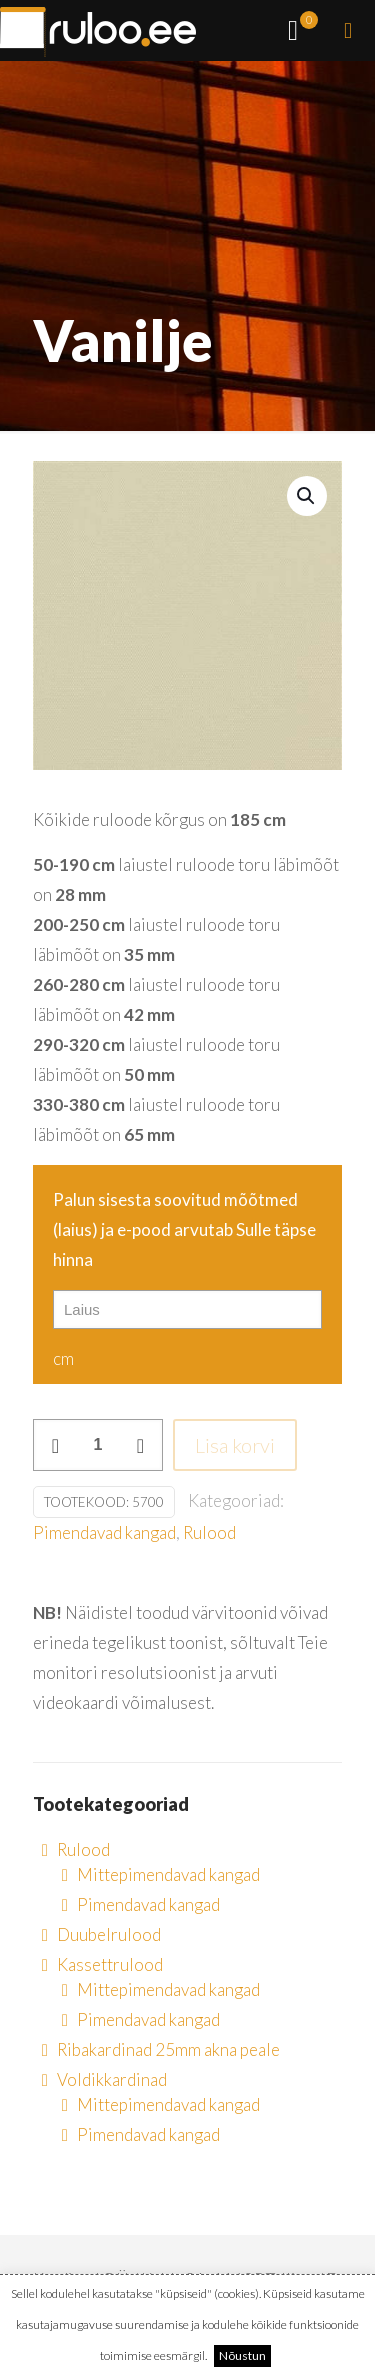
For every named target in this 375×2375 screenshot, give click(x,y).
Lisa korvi (235, 1445)
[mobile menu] (348, 30)
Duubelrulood (109, 1934)
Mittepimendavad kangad (168, 1874)
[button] (307, 496)
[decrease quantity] (55, 1445)
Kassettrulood (110, 1964)
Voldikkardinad (112, 2079)
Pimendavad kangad (104, 1532)
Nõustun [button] (242, 2355)
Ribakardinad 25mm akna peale (168, 2049)
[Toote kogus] (98, 1445)
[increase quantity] (140, 1445)
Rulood (209, 1532)
